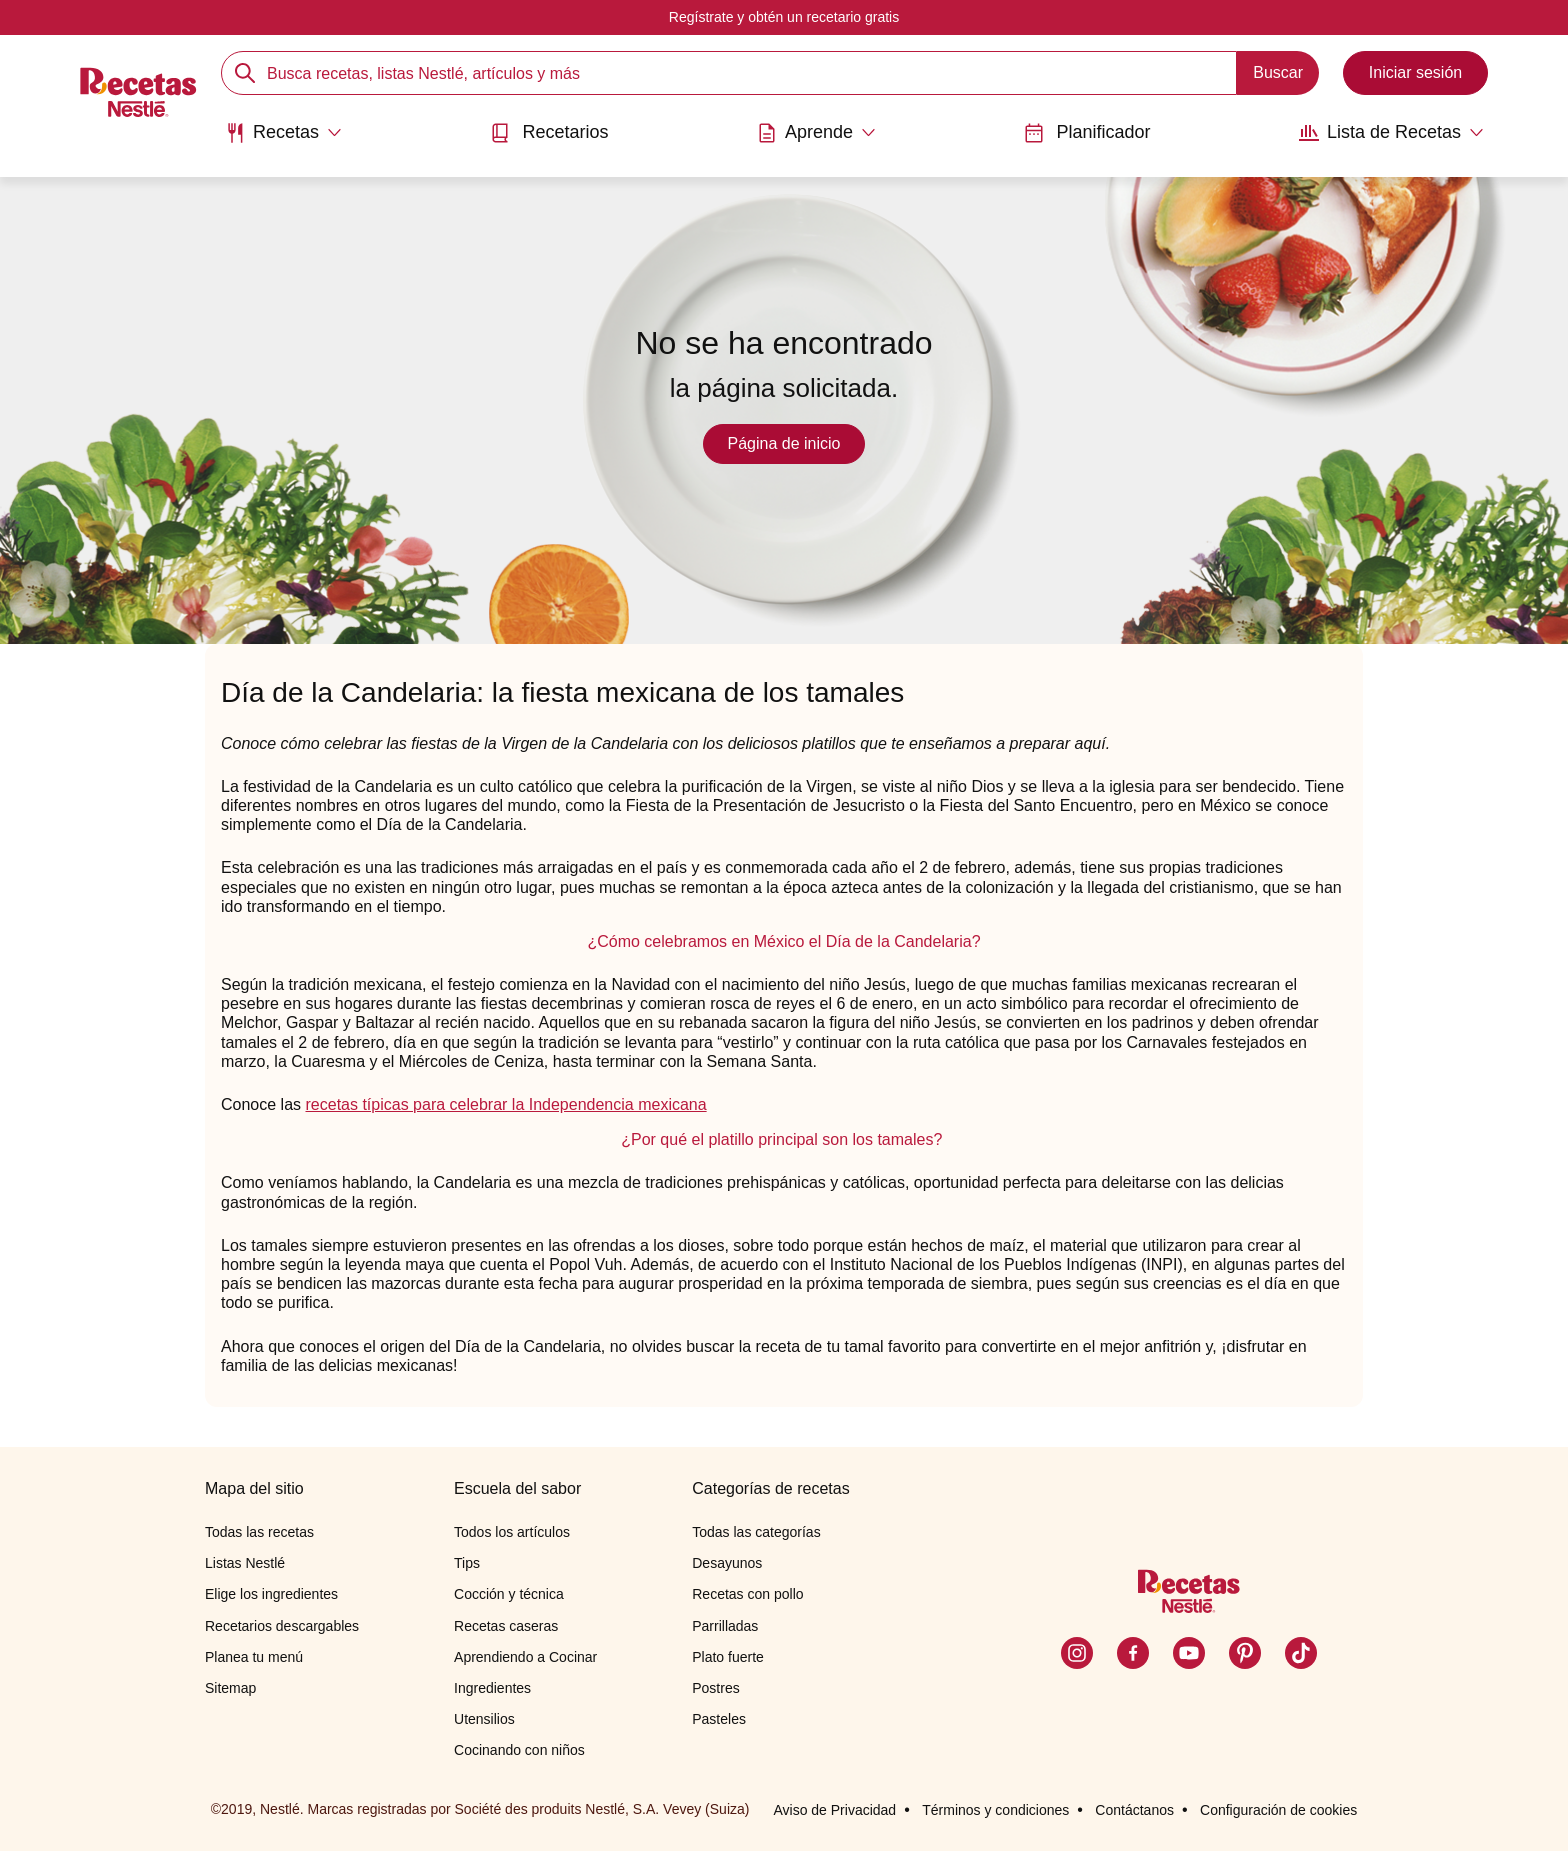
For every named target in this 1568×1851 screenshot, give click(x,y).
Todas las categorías (756, 1532)
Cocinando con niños (519, 1750)
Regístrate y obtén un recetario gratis (784, 17)
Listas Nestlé (245, 1563)
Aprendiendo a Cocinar (525, 1657)
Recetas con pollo (747, 1594)
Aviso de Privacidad (834, 1810)
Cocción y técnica (509, 1594)
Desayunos (727, 1563)
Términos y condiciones (995, 1810)
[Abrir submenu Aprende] (816, 133)
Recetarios (549, 132)
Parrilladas (725, 1626)
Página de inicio (784, 443)
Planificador (1087, 132)
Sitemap (230, 1688)
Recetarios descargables (282, 1626)
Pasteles (719, 1719)
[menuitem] (283, 140)
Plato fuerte (728, 1657)
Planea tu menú (254, 1657)
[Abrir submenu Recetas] (283, 133)
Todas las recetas (259, 1532)
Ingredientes (492, 1688)
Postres (715, 1688)
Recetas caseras (506, 1626)
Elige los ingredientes (271, 1594)
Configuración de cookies (1278, 1810)
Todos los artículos (512, 1532)
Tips (467, 1563)
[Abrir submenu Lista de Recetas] (1391, 133)
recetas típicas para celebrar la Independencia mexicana (506, 1104)
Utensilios (484, 1719)
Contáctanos (1134, 1810)
